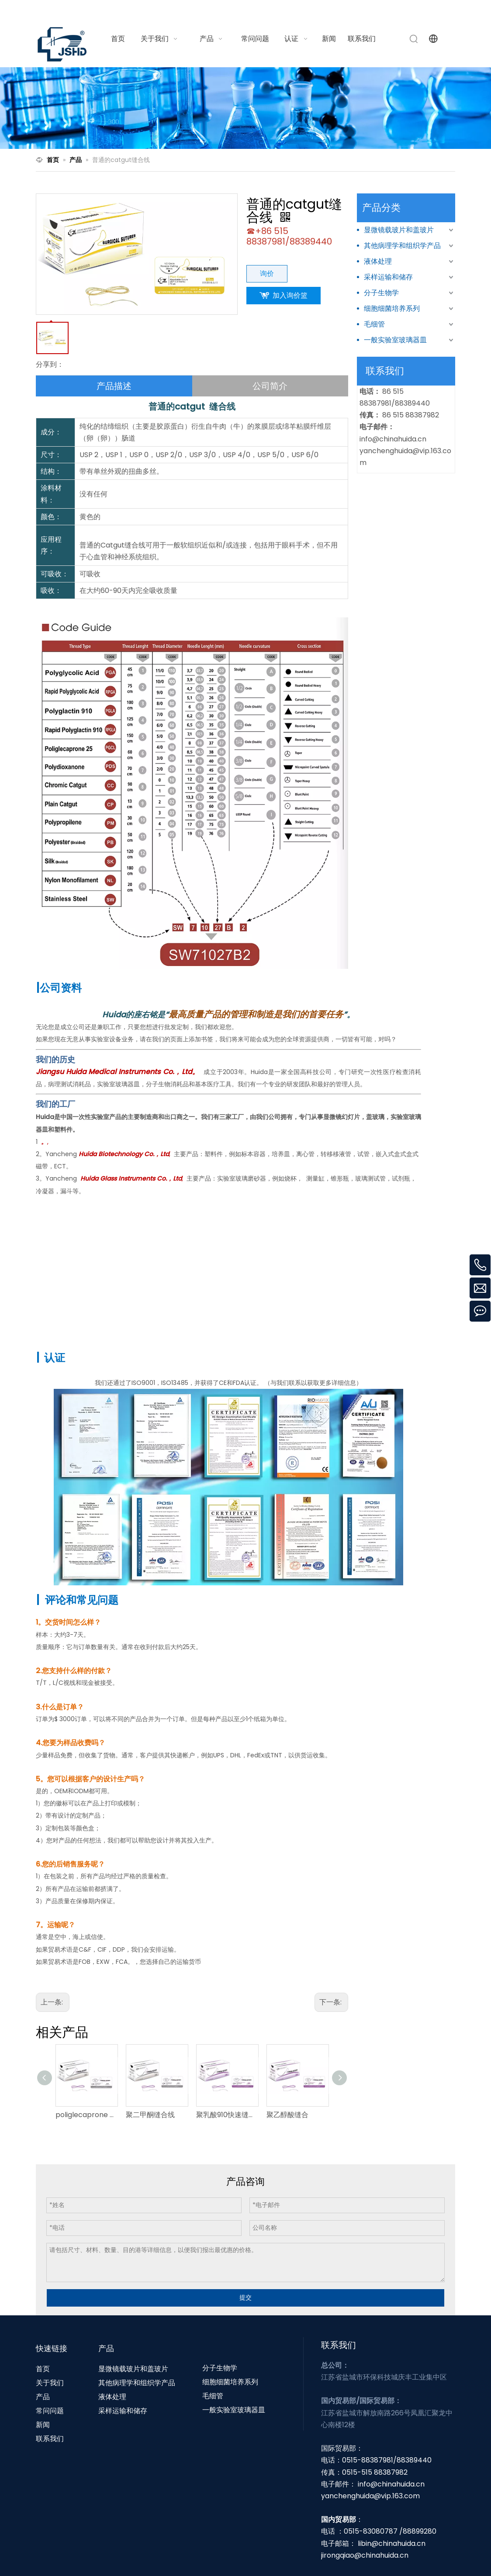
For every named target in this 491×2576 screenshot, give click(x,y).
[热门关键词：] (414, 39)
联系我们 (50, 2439)
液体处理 (378, 261)
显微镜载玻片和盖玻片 (399, 230)
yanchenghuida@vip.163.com (370, 2496)
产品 (43, 2397)
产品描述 (114, 386)
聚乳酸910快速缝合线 (227, 2115)
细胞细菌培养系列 (392, 308)
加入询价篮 (290, 295)
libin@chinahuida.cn (391, 2543)
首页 (43, 2369)
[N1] (245, 108)
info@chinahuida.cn (346, 10)
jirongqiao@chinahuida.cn (364, 2555)
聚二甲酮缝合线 (150, 2115)
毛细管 (374, 324)
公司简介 (269, 386)
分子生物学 (381, 293)
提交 (245, 2297)
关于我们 (50, 2383)
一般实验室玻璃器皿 (395, 340)
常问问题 (50, 2411)
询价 (267, 274)
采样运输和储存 (388, 277)
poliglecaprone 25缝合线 (86, 2115)
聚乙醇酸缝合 (287, 2115)
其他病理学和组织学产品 (402, 246)
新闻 (43, 2425)
